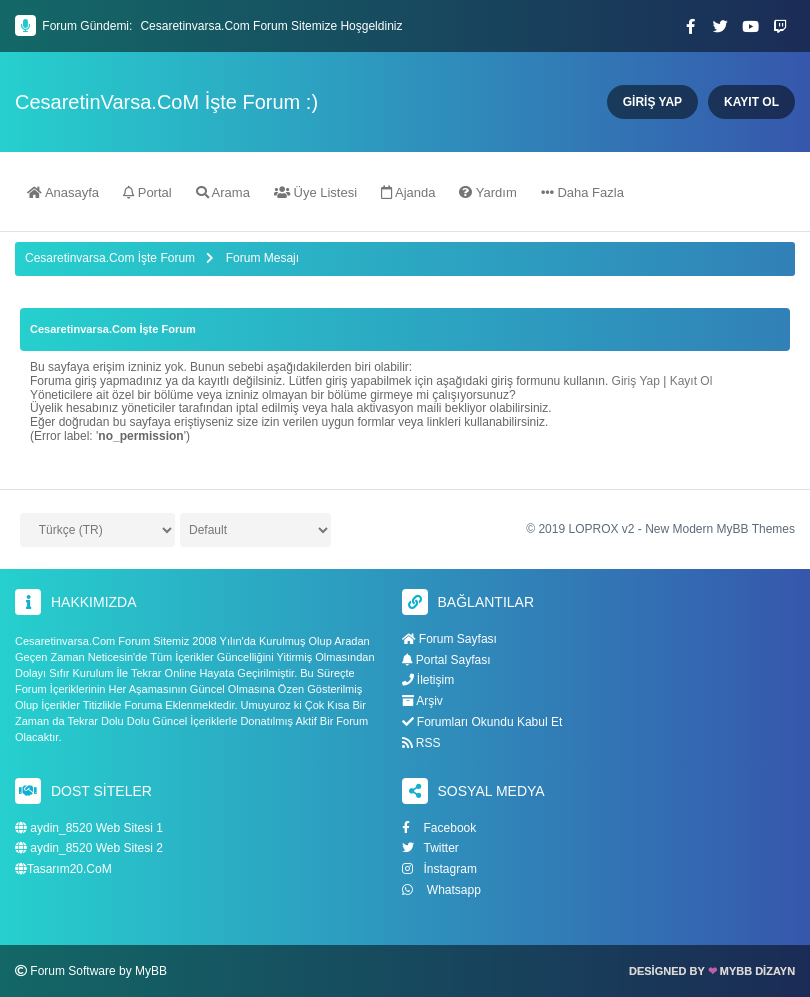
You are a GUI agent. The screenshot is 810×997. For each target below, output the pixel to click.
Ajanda (408, 192)
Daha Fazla (582, 192)
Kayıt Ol (691, 381)
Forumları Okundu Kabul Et (482, 722)
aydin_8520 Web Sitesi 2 (89, 848)
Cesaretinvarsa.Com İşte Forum (110, 258)
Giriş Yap (636, 381)
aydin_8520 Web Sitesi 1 (89, 828)
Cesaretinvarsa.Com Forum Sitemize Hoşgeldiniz (271, 26)
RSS (421, 743)
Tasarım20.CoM (63, 869)
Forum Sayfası (449, 639)
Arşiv (422, 701)
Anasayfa (63, 192)
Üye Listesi (315, 192)
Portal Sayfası (446, 660)
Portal (147, 192)
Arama (223, 192)
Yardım (487, 192)
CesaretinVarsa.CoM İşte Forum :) (166, 102)
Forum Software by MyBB (98, 971)
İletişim (428, 680)
